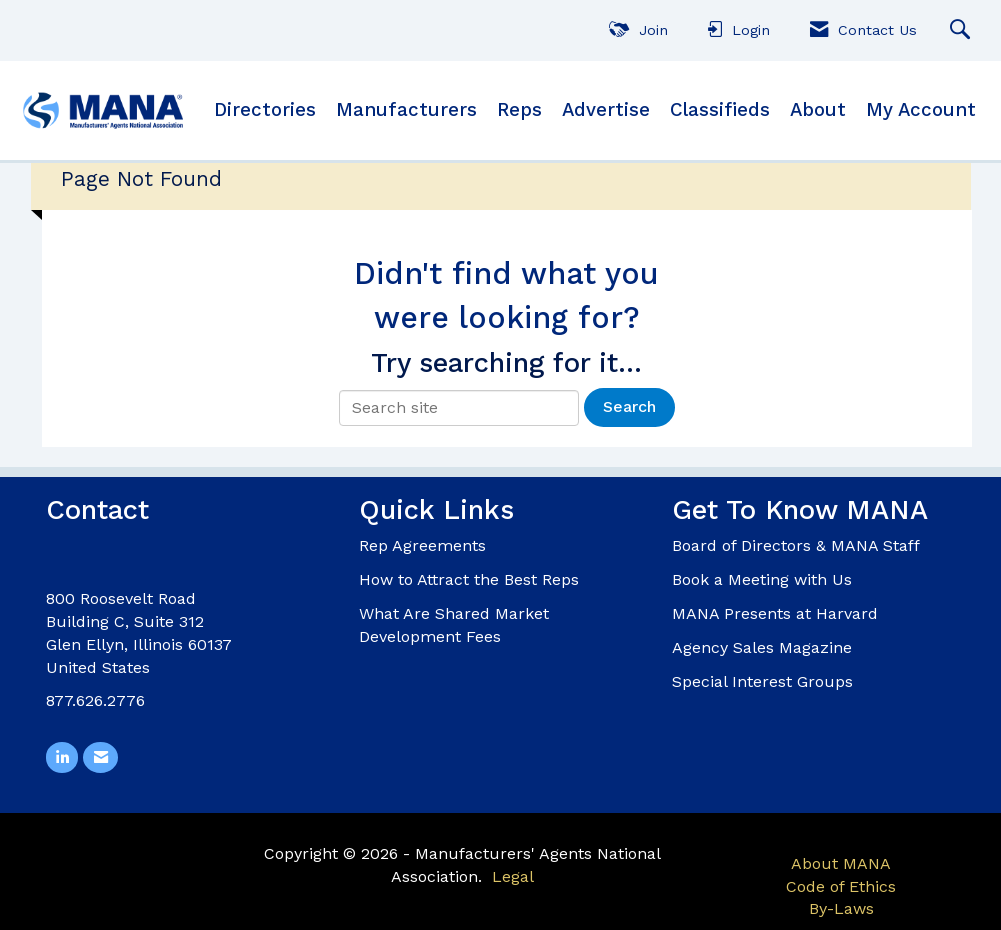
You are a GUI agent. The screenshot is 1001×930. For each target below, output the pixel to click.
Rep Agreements (422, 545)
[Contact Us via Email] (100, 756)
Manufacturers (406, 110)
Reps (519, 110)
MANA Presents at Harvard (775, 613)
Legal (513, 874)
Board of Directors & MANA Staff (796, 545)
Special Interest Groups (762, 681)
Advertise (606, 110)
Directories (265, 110)
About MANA (841, 862)
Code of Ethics (841, 884)
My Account (921, 110)
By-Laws (841, 907)
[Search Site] (962, 30)
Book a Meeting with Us (762, 579)
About (818, 110)
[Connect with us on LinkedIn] (62, 756)
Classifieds (720, 110)
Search (629, 406)
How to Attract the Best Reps (469, 579)
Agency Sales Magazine (762, 647)
